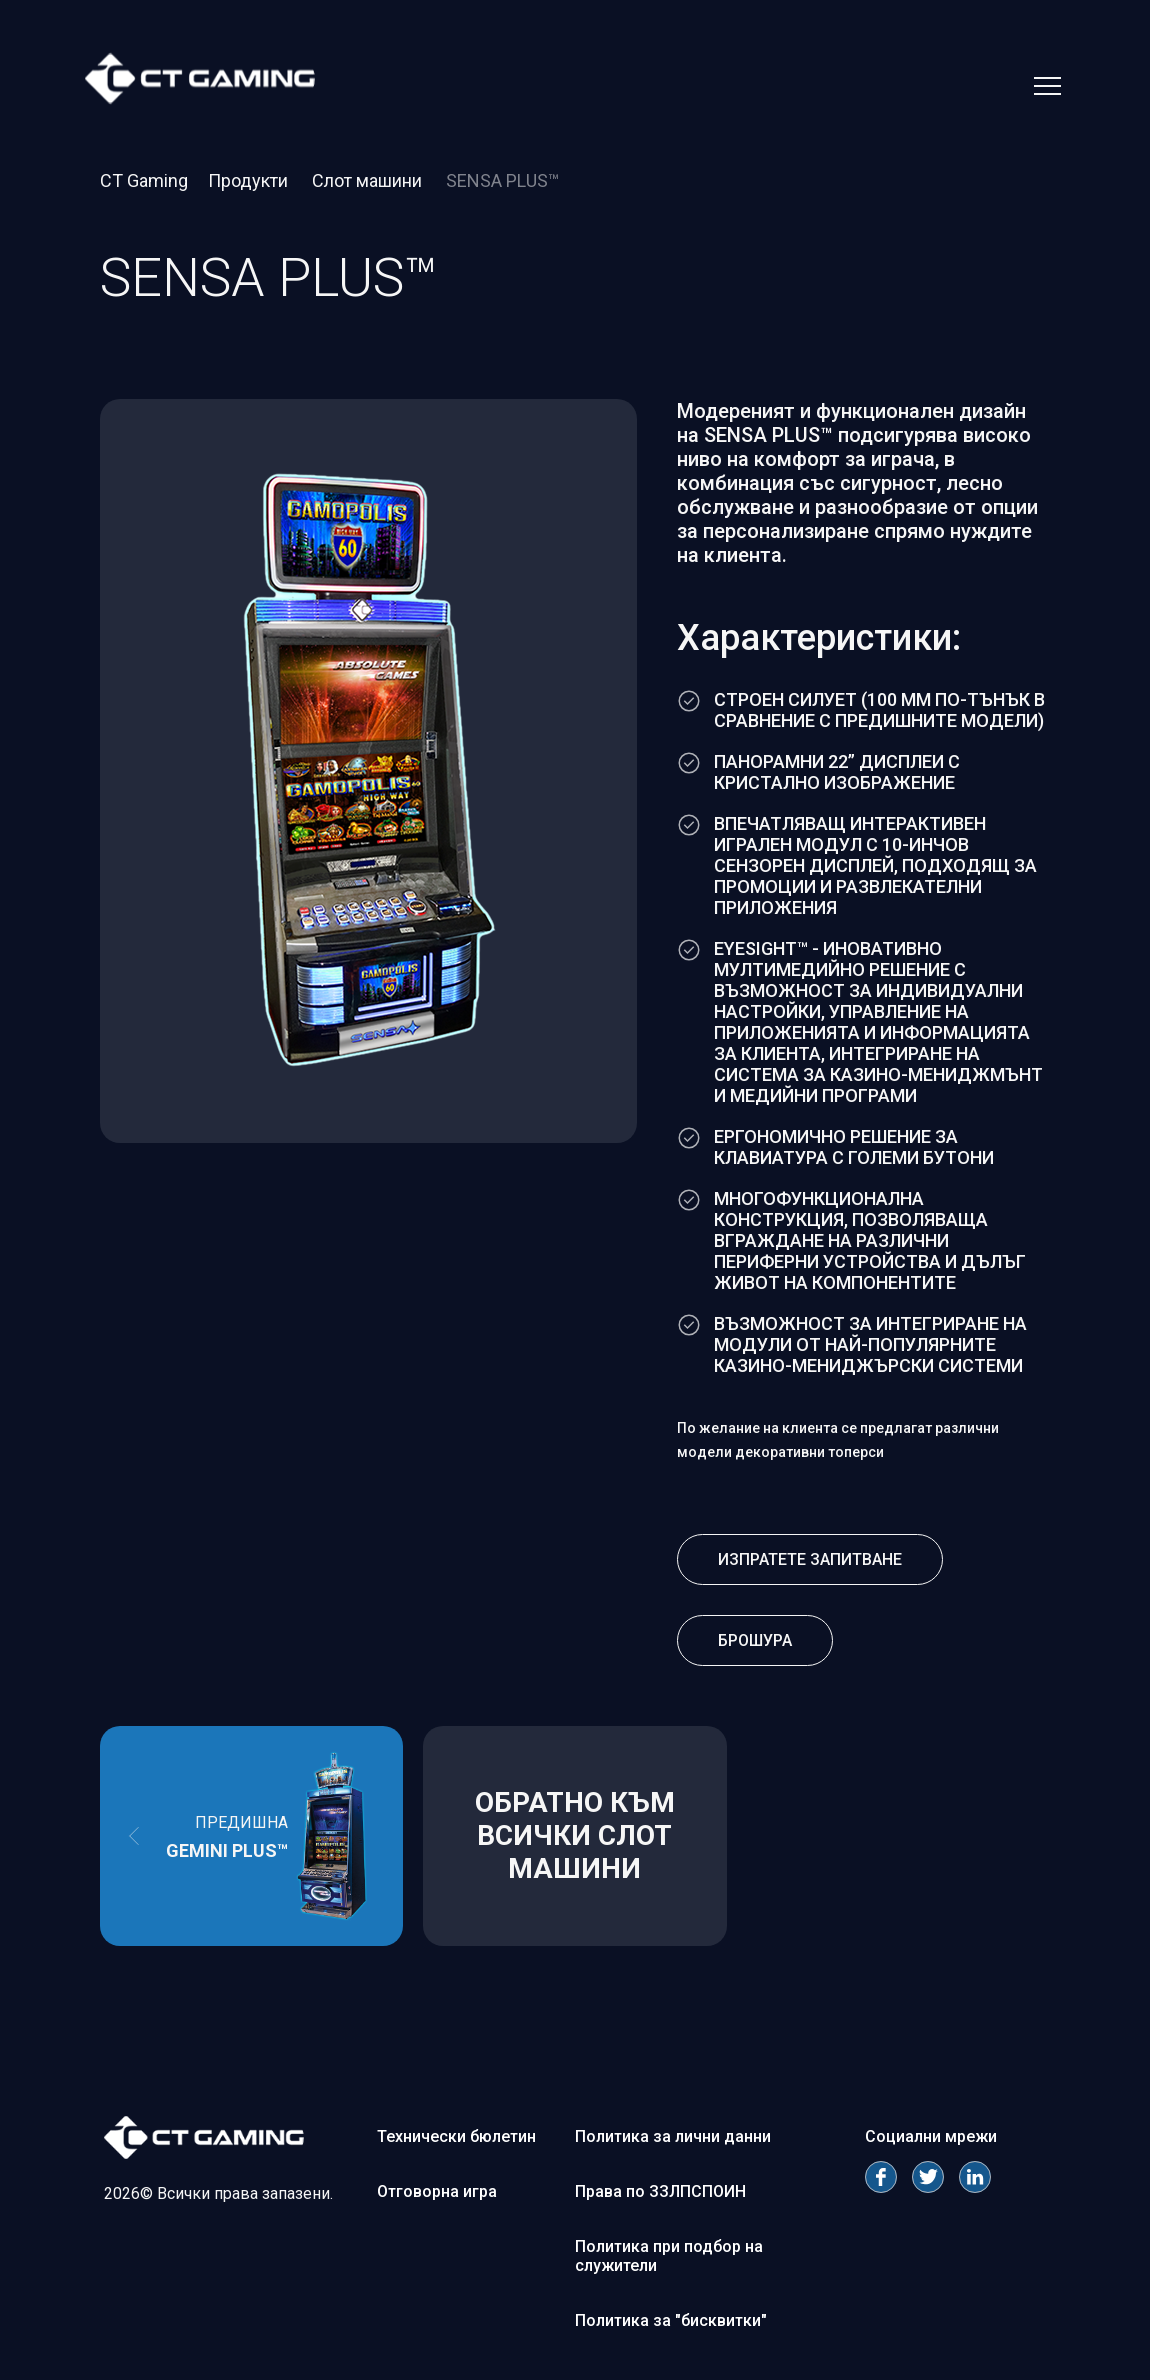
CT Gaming (144, 180)
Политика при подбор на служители (669, 2256)
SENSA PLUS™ (502, 180)
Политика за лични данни (673, 2136)
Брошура (755, 1640)
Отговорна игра (437, 2191)
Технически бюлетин (456, 2136)
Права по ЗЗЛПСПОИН (660, 2191)
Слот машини (369, 180)
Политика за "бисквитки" (671, 2320)
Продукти (250, 180)
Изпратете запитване (810, 1559)
